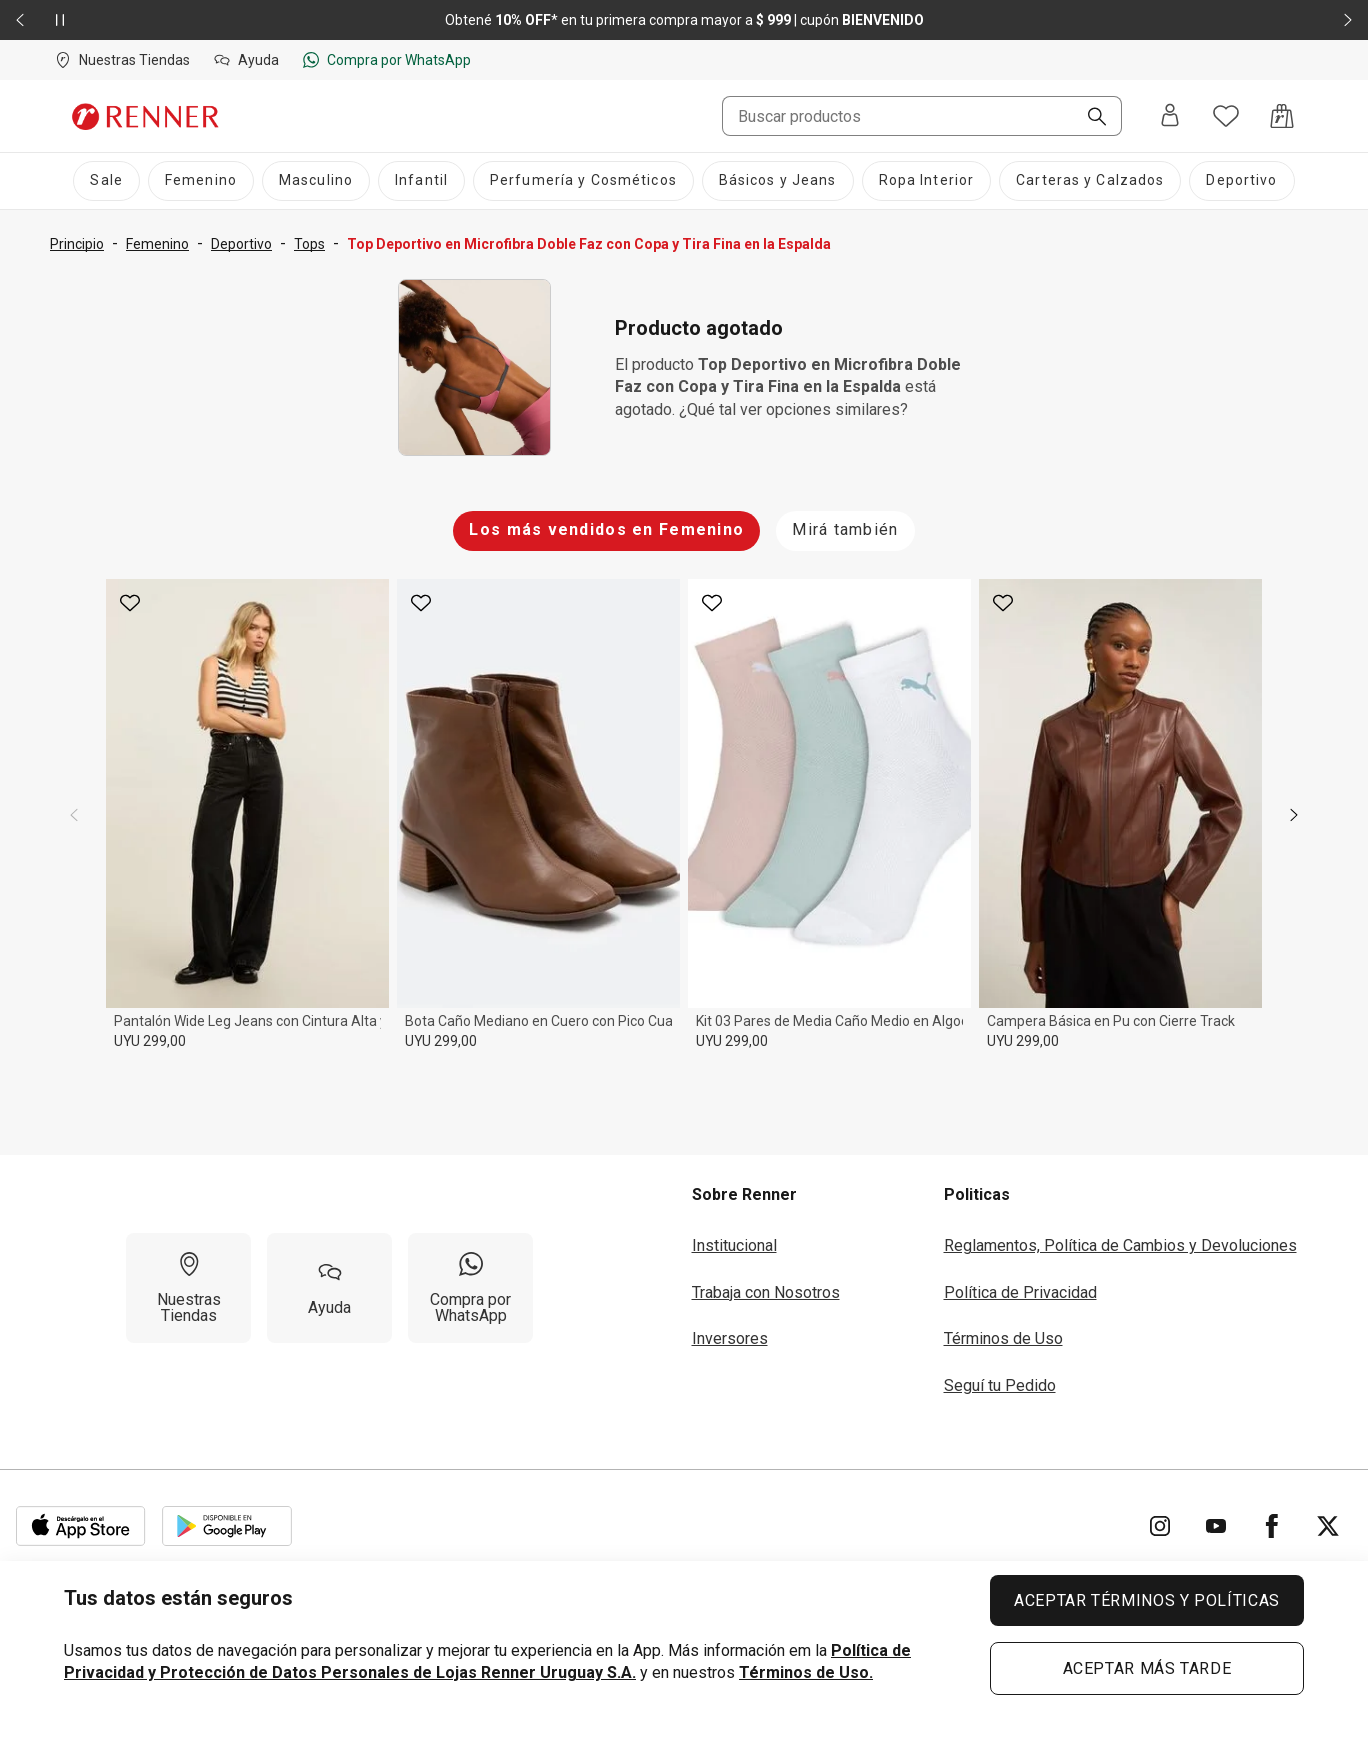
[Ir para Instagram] (1160, 1526)
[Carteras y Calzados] (1090, 181)
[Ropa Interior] (927, 181)
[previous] (74, 815)
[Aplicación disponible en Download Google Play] (227, 1526)
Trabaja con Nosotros (766, 1292)
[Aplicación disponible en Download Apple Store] (81, 1526)
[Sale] (106, 181)
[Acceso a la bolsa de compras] (1282, 116)
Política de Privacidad (1020, 1292)
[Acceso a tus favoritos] (1226, 116)
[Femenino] (201, 181)
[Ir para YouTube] (1216, 1526)
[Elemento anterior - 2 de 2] (20, 20)
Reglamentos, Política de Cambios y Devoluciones (1120, 1245)
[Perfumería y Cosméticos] (583, 181)
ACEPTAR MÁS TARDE (1147, 1668)
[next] (1294, 815)
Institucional (734, 1245)
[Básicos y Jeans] (778, 181)
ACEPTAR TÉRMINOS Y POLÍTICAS (1147, 1600)
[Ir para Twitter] (1328, 1526)
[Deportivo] (1241, 181)
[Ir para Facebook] (1272, 1526)
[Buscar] (1089, 118)
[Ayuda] (329, 1288)
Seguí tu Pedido (1000, 1385)
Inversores (730, 1338)
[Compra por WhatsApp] (470, 1288)
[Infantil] (421, 181)
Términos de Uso (1003, 1338)
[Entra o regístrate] (1170, 116)
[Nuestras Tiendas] (188, 1288)
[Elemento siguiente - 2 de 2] (1348, 20)
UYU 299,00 (150, 1041)
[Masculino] (316, 181)
